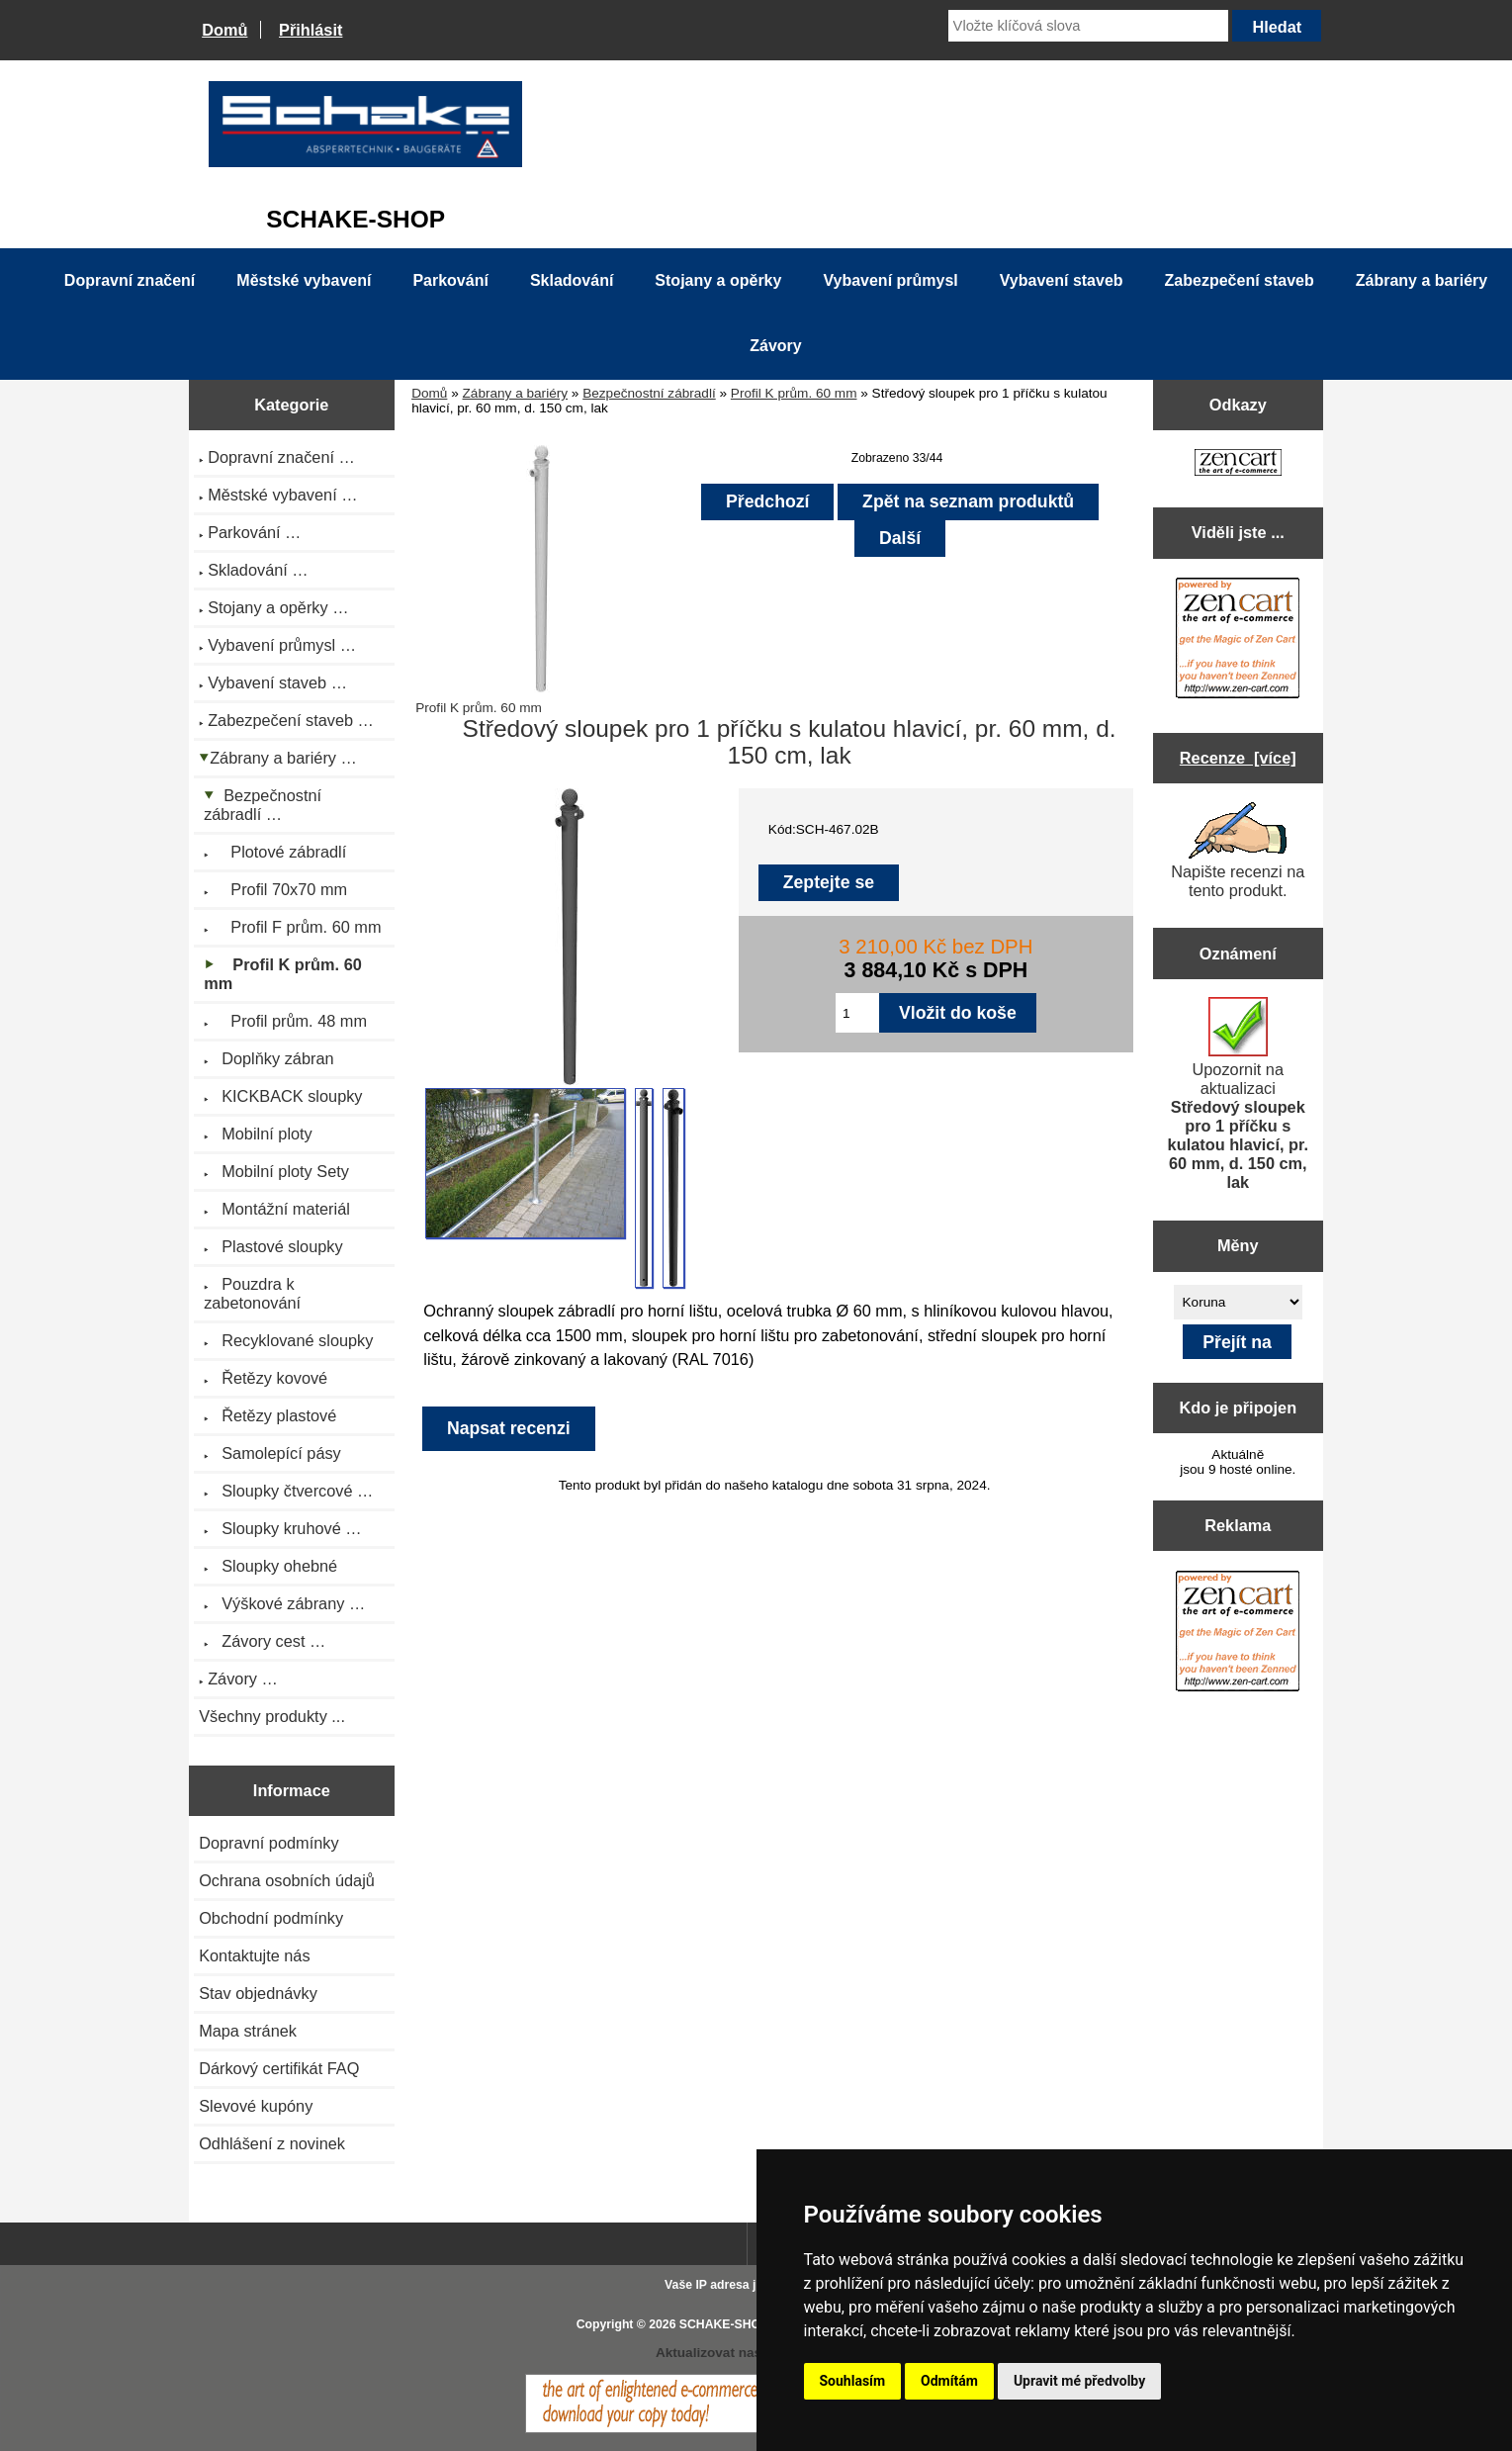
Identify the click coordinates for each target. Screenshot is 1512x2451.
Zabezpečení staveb (1239, 280)
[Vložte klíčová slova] (1088, 26)
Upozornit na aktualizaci (1238, 1094)
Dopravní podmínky (268, 1843)
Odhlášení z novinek (272, 2143)
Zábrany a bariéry (516, 393)
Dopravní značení (129, 280)
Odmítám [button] (949, 2381)
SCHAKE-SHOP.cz (731, 2324)
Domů (224, 30)
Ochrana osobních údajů (287, 1880)
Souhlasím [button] (853, 2381)
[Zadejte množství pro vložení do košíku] (857, 1013)
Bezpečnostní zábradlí (649, 393)
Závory (775, 345)
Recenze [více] (1238, 758)
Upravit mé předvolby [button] (1079, 2381)
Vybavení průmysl (890, 280)
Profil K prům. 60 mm (794, 393)
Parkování (450, 280)
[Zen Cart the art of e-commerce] (1238, 464)
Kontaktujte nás (254, 1955)
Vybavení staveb (1061, 280)
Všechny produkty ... (272, 1716)
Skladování (571, 280)
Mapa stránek (248, 2031)
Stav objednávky (258, 1993)
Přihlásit (310, 30)
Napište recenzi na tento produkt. (1237, 850)
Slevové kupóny (255, 2106)
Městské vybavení (303, 280)
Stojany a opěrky (718, 280)
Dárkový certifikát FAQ (279, 2068)
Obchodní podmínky (271, 1918)
